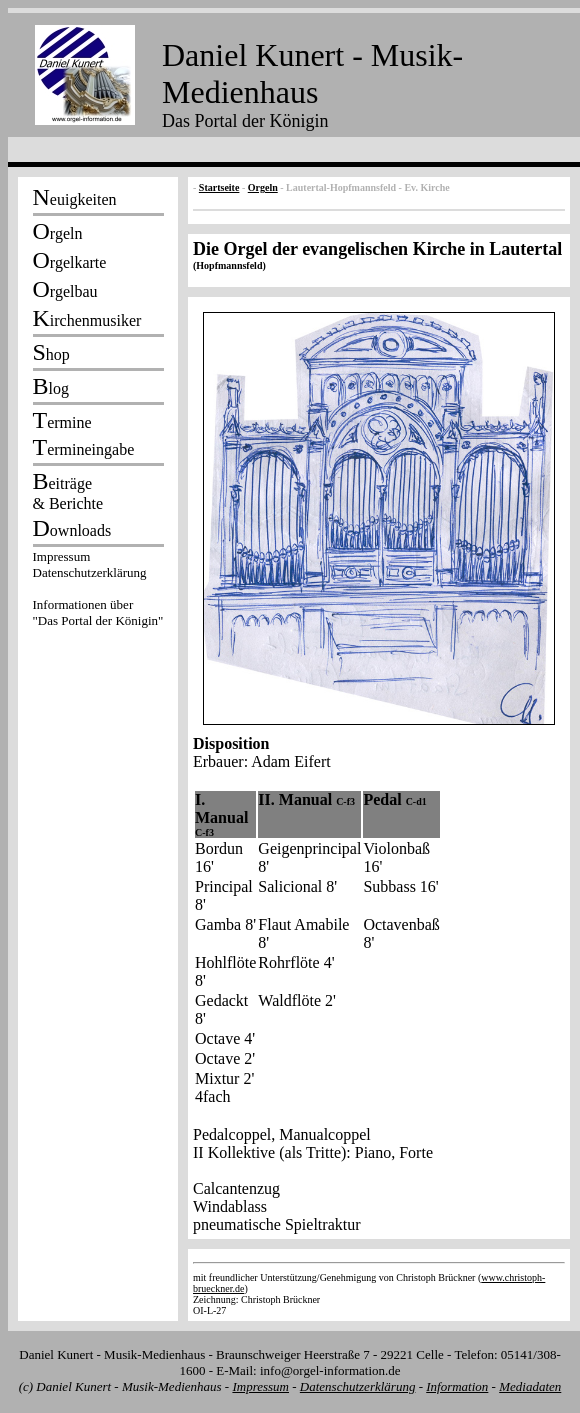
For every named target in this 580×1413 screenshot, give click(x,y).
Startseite (219, 187)
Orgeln (263, 187)
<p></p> (98, 592)
